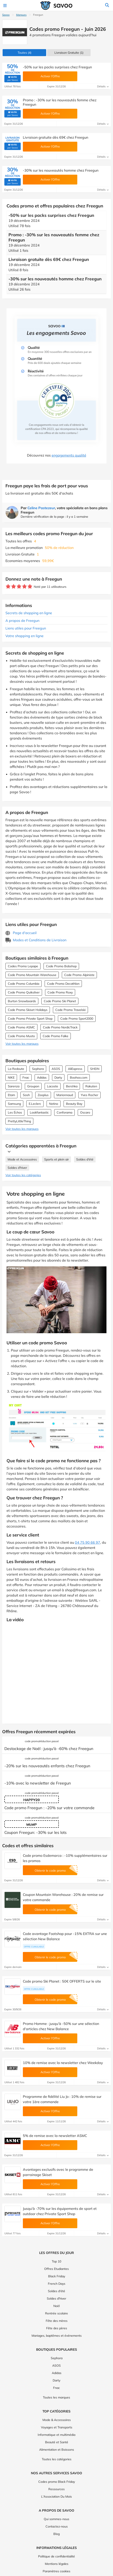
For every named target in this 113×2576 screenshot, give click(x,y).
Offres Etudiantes (56, 2269)
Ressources (56, 2489)
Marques (21, 14)
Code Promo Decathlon (63, 984)
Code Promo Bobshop (61, 966)
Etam (11, 1095)
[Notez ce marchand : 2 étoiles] (13, 586)
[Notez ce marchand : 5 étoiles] (30, 586)
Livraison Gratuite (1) (68, 53)
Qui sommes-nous (56, 2519)
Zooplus (43, 1095)
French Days (56, 2284)
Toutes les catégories (56, 2459)
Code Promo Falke (55, 1036)
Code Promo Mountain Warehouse (32, 975)
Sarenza (13, 1086)
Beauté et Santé (56, 2442)
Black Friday (56, 2276)
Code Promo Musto (21, 1036)
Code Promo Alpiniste (79, 975)
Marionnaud (64, 1095)
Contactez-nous (57, 2526)
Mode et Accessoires (22, 1159)
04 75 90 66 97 (87, 1542)
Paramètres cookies (56, 2571)
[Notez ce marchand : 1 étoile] (8, 586)
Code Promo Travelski (70, 1010)
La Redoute (16, 1069)
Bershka (72, 1086)
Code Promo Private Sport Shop (30, 1019)
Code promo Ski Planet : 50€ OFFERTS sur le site (62, 1981)
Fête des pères (56, 2328)
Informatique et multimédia (56, 2435)
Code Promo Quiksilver (24, 992)
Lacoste (52, 1086)
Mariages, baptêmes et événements (57, 2336)
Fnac (25, 1077)
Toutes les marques (56, 2397)
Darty (58, 1077)
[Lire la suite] (8, 1151)
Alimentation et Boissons (56, 2450)
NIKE (11, 1077)
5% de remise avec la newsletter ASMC (55, 2135)
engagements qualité (69, 455)
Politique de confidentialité (56, 2556)
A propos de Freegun (22, 620)
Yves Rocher (89, 1095)
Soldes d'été (84, 1159)
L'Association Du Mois (56, 2496)
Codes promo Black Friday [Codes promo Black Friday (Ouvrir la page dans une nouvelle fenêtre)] (56, 2482)
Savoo (6, 14)
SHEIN (94, 1069)
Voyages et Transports (56, 2427)
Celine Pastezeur (41, 508)
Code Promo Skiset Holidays (27, 1010)
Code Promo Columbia (23, 984)
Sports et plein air (56, 1159)
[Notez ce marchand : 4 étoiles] (24, 586)
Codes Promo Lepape (23, 966)
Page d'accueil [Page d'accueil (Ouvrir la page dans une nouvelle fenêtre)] (21, 933)
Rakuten (91, 1086)
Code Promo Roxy (60, 992)
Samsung (14, 1104)
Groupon (33, 1086)
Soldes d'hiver (17, 1168)
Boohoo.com (78, 1077)
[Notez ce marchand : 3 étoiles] (19, 586)
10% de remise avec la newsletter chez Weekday (63, 2062)
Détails (103, 86)
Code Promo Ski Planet (60, 1001)
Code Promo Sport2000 (76, 1019)
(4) (24, 53)
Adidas (42, 1077)
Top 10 (56, 2261)
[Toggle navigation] (5, 5)
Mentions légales (56, 2564)
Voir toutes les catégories (23, 1175)
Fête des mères (56, 2321)
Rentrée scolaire (56, 2313)
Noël (56, 2306)
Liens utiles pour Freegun (25, 628)
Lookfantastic (39, 1112)
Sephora (38, 1069)
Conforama (64, 1112)
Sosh (26, 1095)
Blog (56, 2534)
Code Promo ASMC (21, 1027)
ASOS (56, 1069)
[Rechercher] (107, 5)
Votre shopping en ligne (24, 636)
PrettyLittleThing (19, 1121)
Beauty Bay (74, 1104)
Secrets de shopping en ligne (28, 613)
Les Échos (15, 1112)
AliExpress (75, 1069)
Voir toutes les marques (22, 1044)
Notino (53, 1104)
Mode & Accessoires (56, 2420)
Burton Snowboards (22, 1001)
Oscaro (85, 1112)
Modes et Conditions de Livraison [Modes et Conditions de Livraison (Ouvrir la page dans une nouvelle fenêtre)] (35, 940)
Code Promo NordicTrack (60, 1027)
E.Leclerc (35, 1104)
